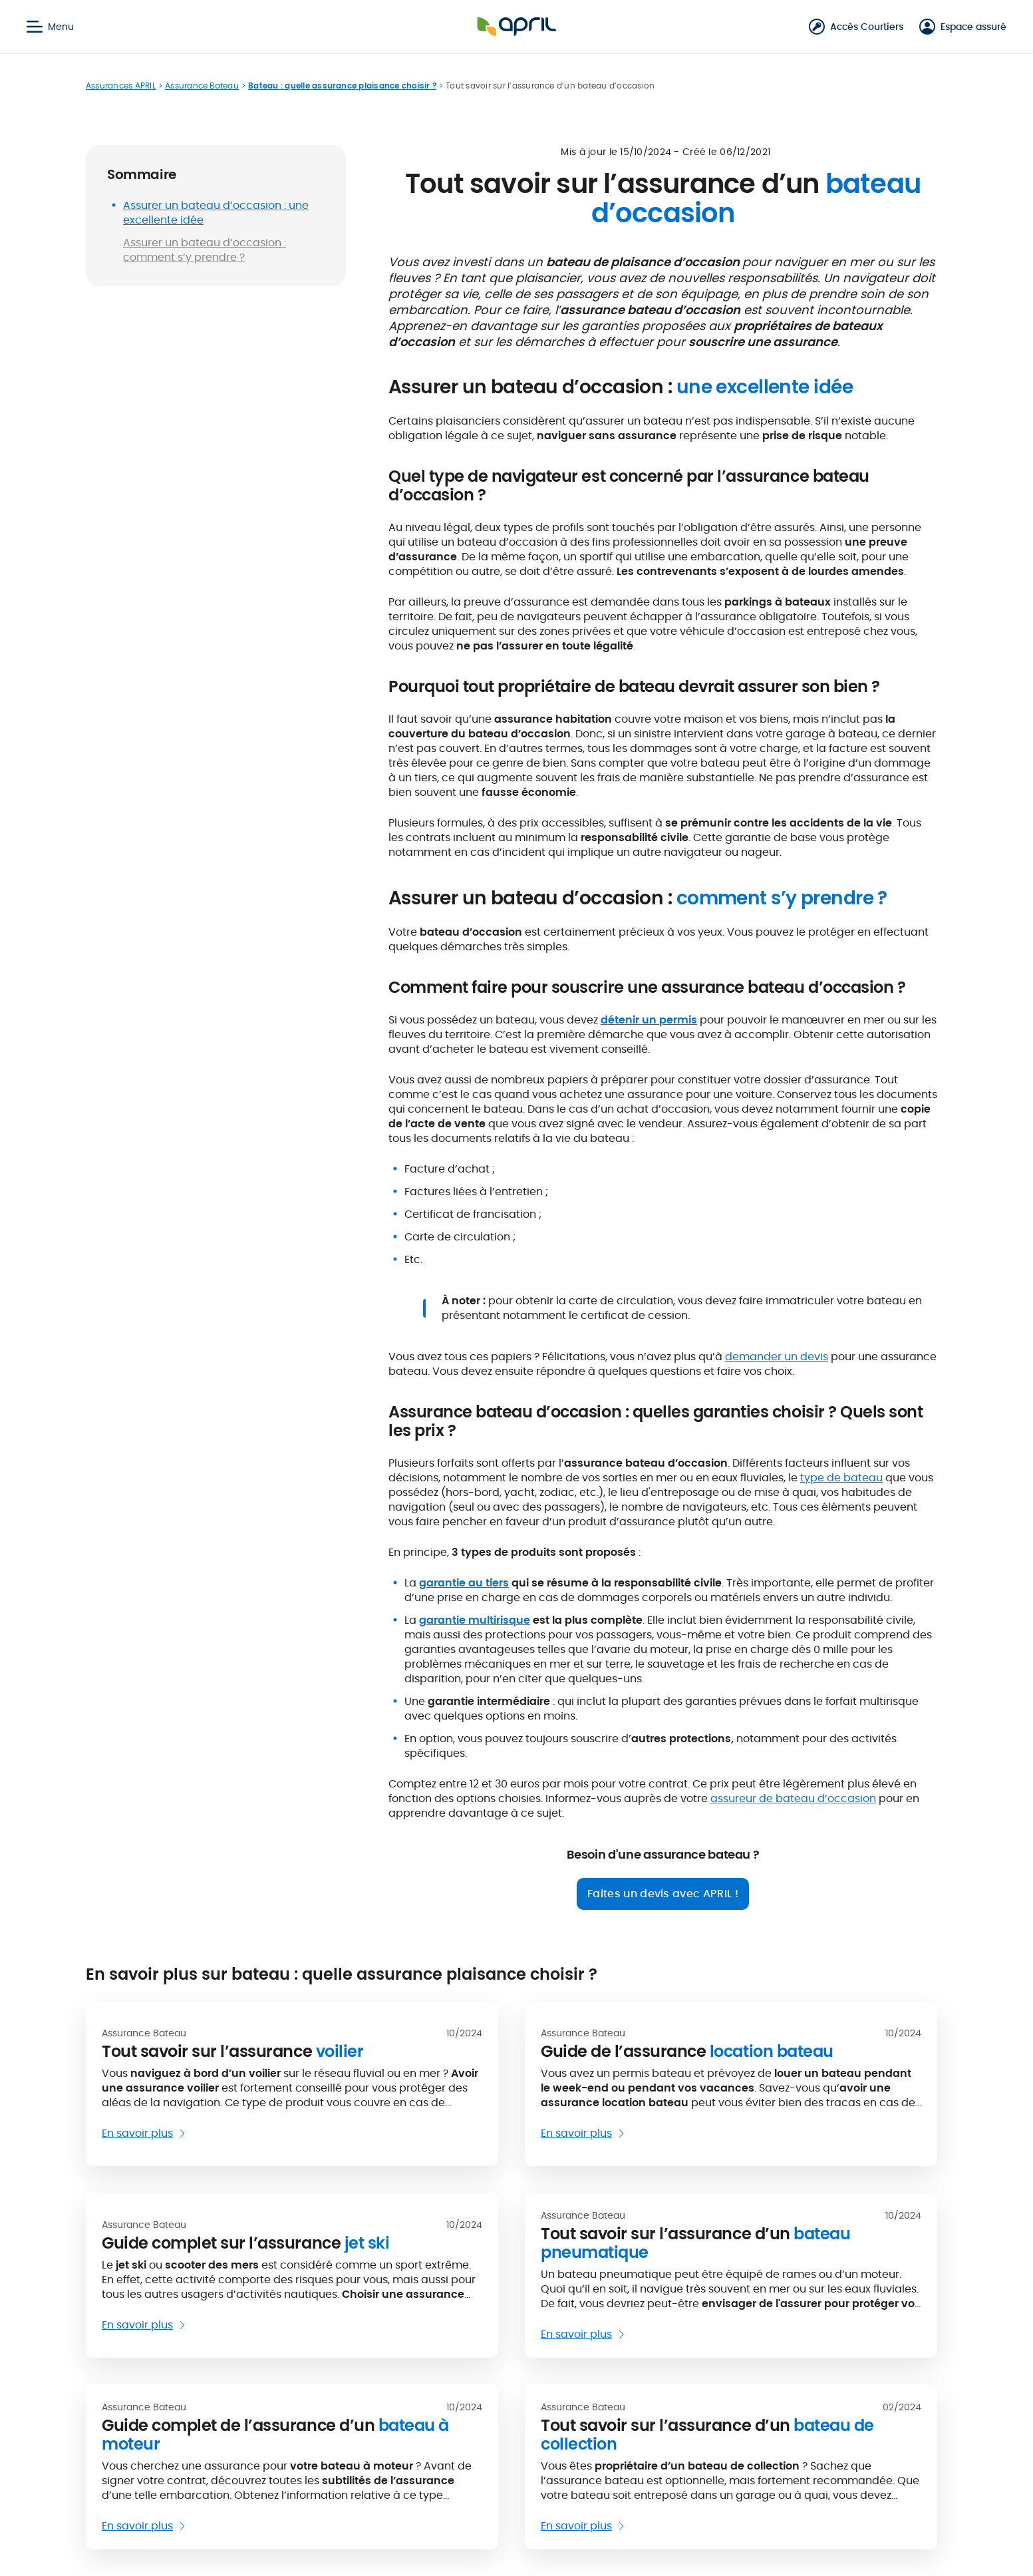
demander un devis (776, 1356)
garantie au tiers (464, 1582)
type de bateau (841, 1477)
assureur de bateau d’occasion (793, 1798)
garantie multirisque (474, 1620)
